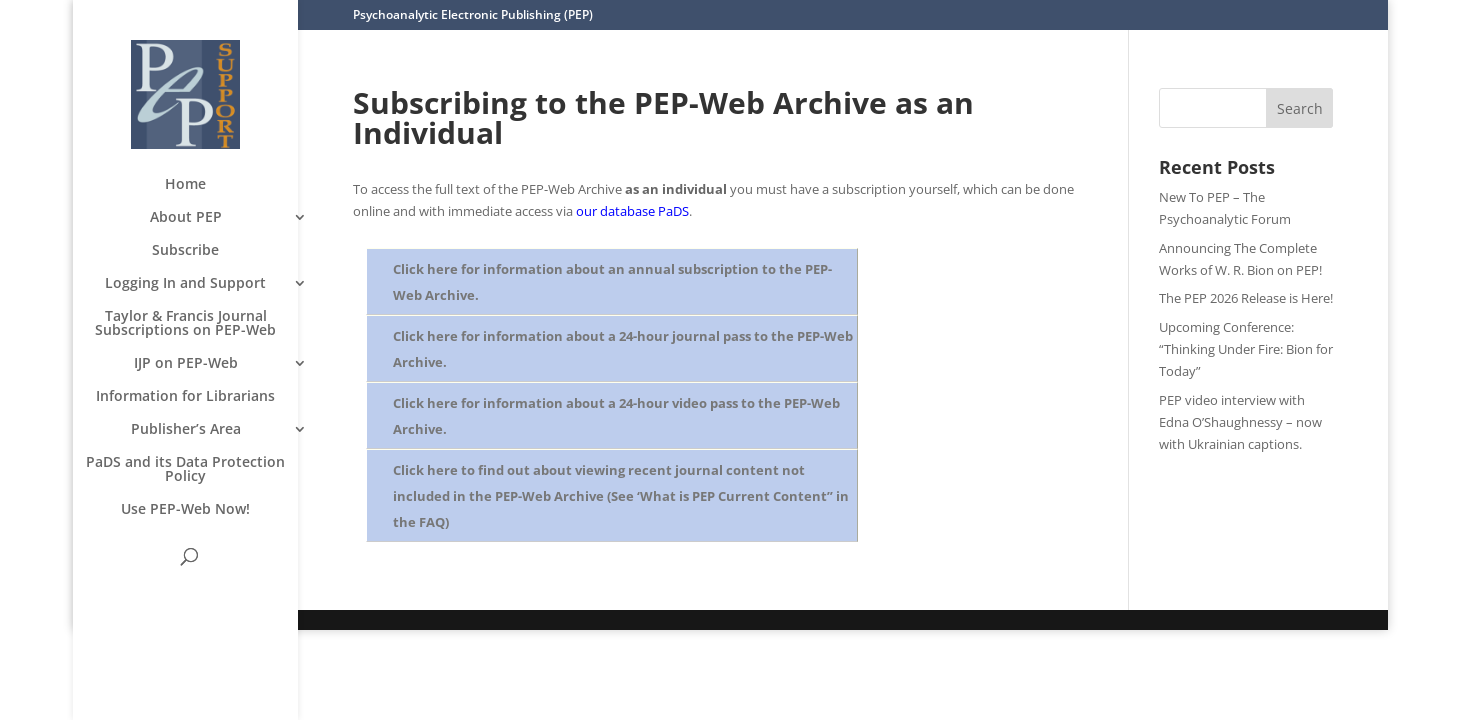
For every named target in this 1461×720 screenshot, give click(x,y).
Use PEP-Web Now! (185, 510)
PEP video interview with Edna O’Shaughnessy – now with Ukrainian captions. (1240, 422)
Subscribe (185, 251)
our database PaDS (632, 211)
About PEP (186, 218)
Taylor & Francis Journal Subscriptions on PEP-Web (185, 324)
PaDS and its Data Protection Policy (185, 470)
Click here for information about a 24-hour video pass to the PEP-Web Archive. (616, 416)
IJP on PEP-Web (186, 364)
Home (185, 185)
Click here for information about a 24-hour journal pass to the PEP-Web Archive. (623, 349)
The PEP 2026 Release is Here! (1246, 298)
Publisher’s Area (186, 430)
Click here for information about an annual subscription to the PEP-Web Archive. (612, 282)
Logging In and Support (185, 284)
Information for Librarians (185, 397)
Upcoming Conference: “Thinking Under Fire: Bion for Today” (1246, 349)
